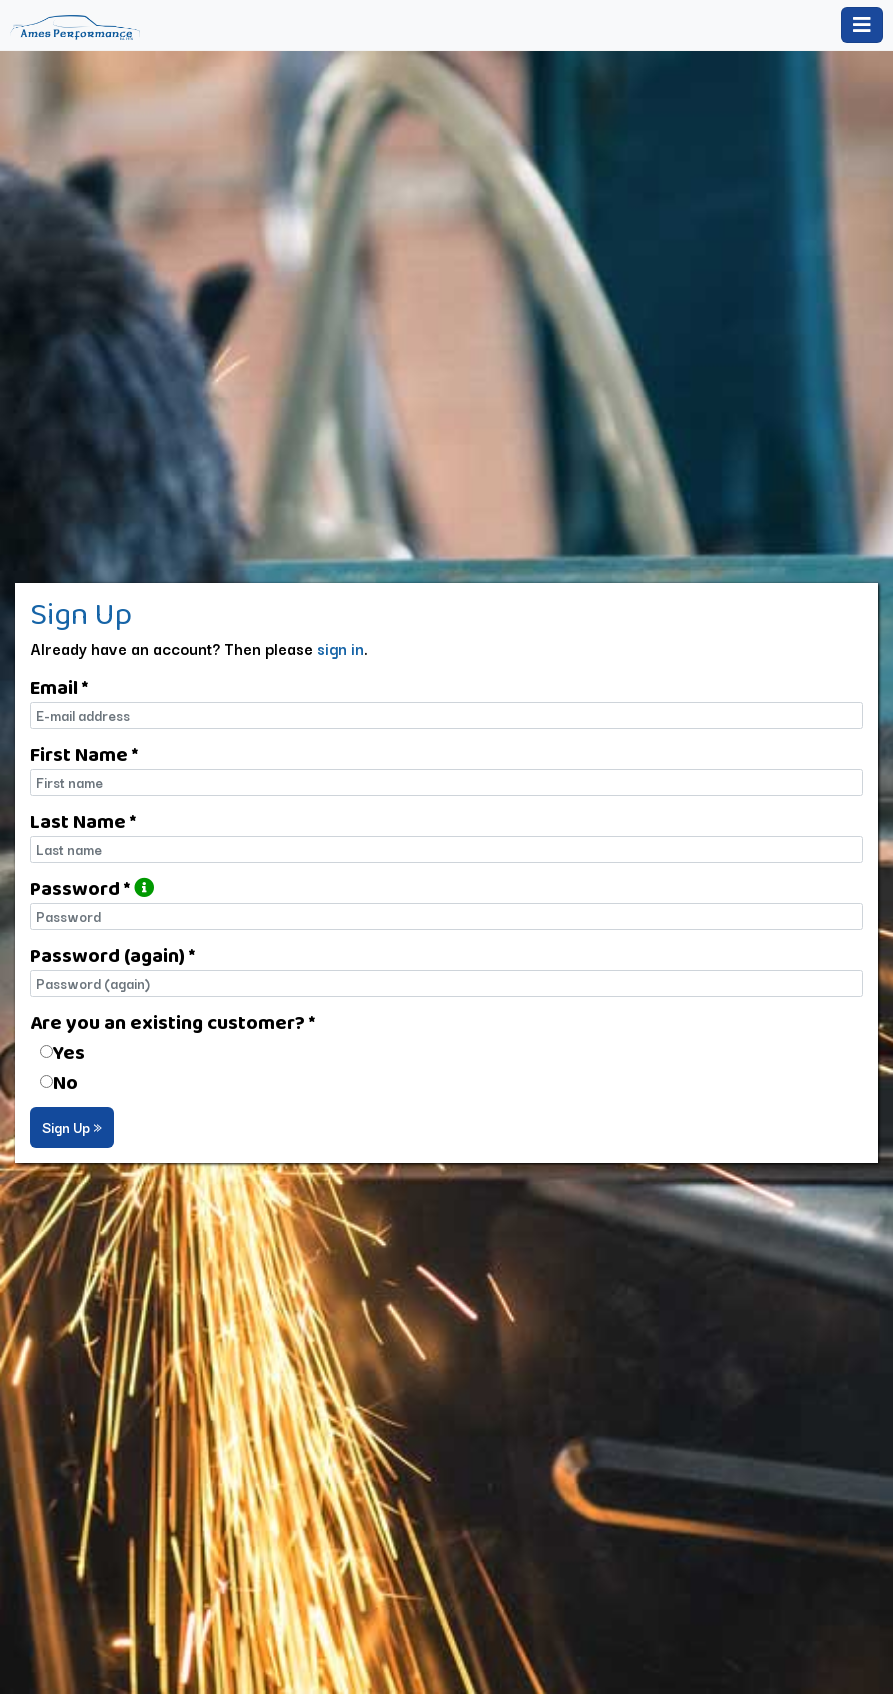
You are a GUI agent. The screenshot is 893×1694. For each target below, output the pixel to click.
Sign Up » (72, 1127)
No (65, 1082)
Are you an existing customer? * (172, 1022)
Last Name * (83, 821)
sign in (340, 648)
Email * (59, 687)
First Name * (84, 754)
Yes (69, 1052)
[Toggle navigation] (862, 25)
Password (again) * (112, 955)
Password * (92, 888)
